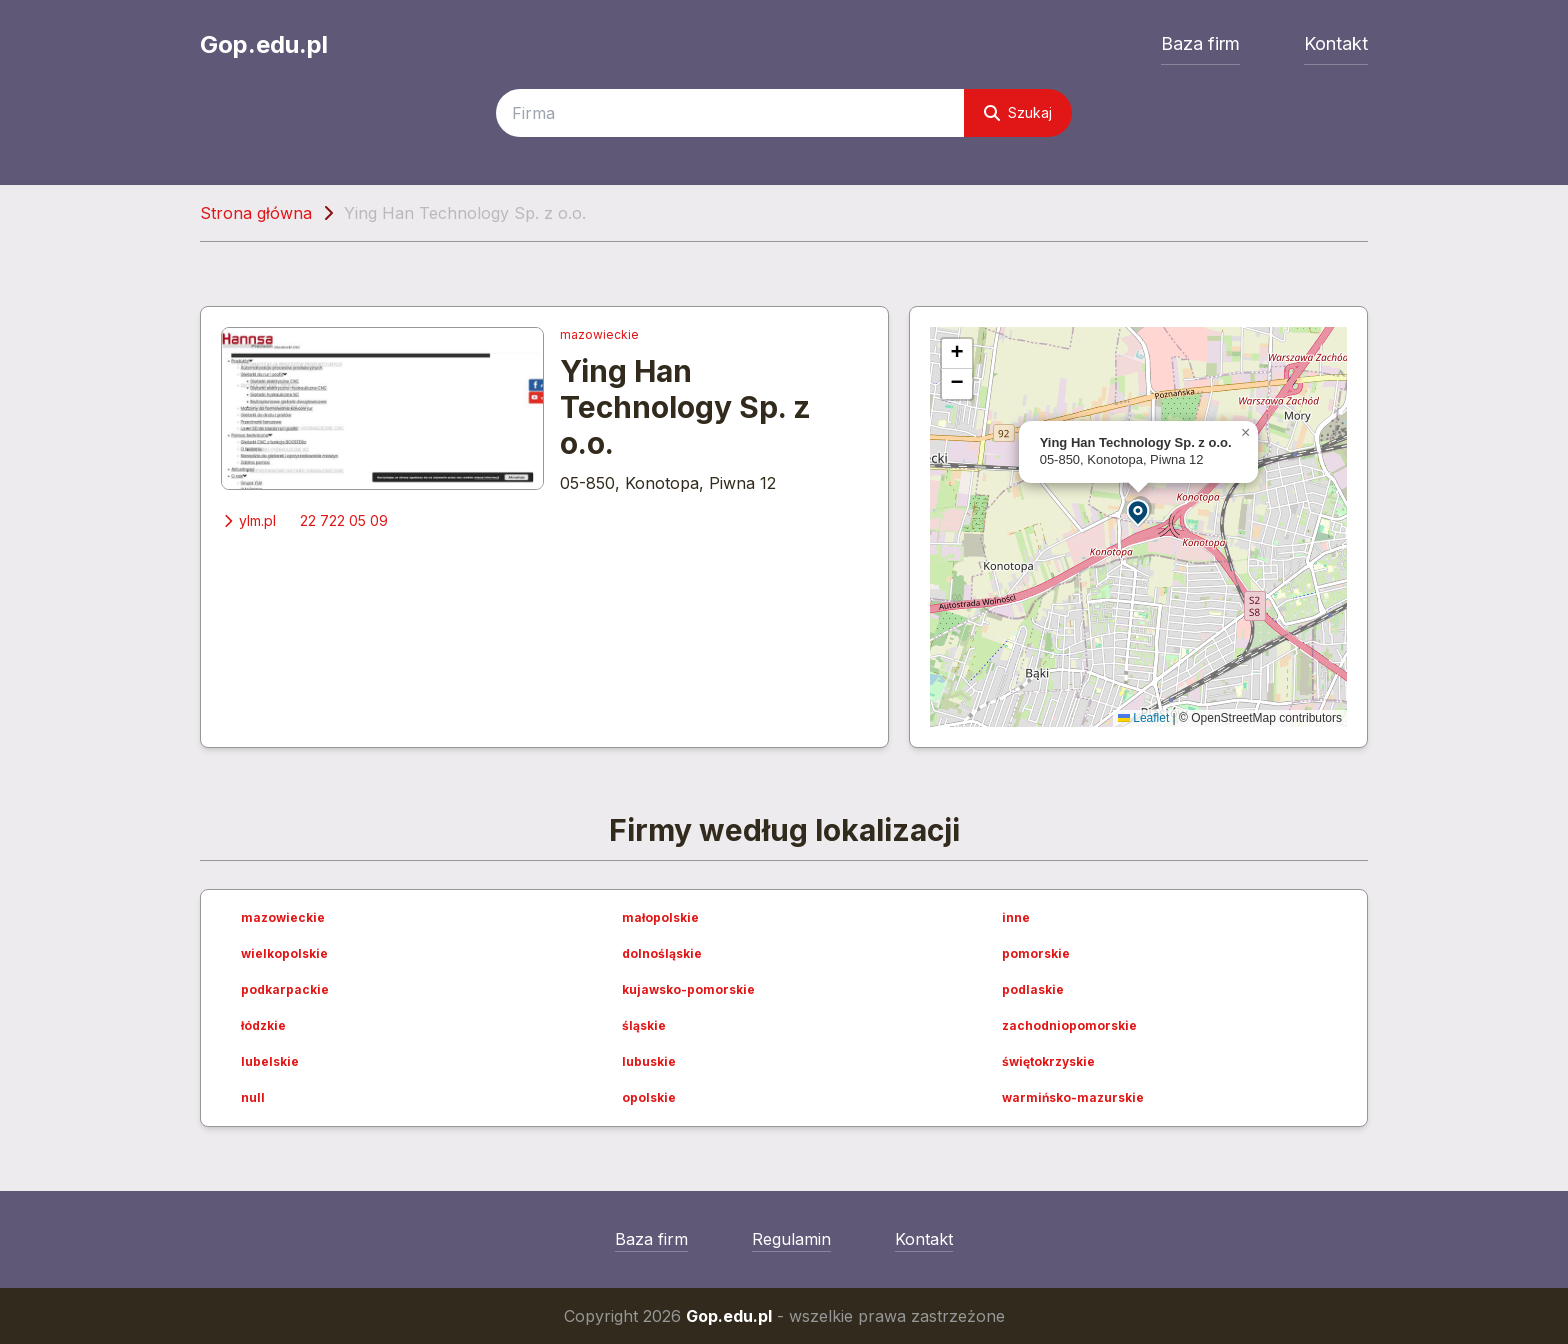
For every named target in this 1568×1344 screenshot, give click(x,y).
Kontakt (1336, 43)
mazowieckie (599, 334)
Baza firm (1200, 43)
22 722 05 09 (344, 520)
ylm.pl (248, 520)
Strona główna (256, 213)
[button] (1139, 511)
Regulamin (791, 1239)
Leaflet (1143, 718)
